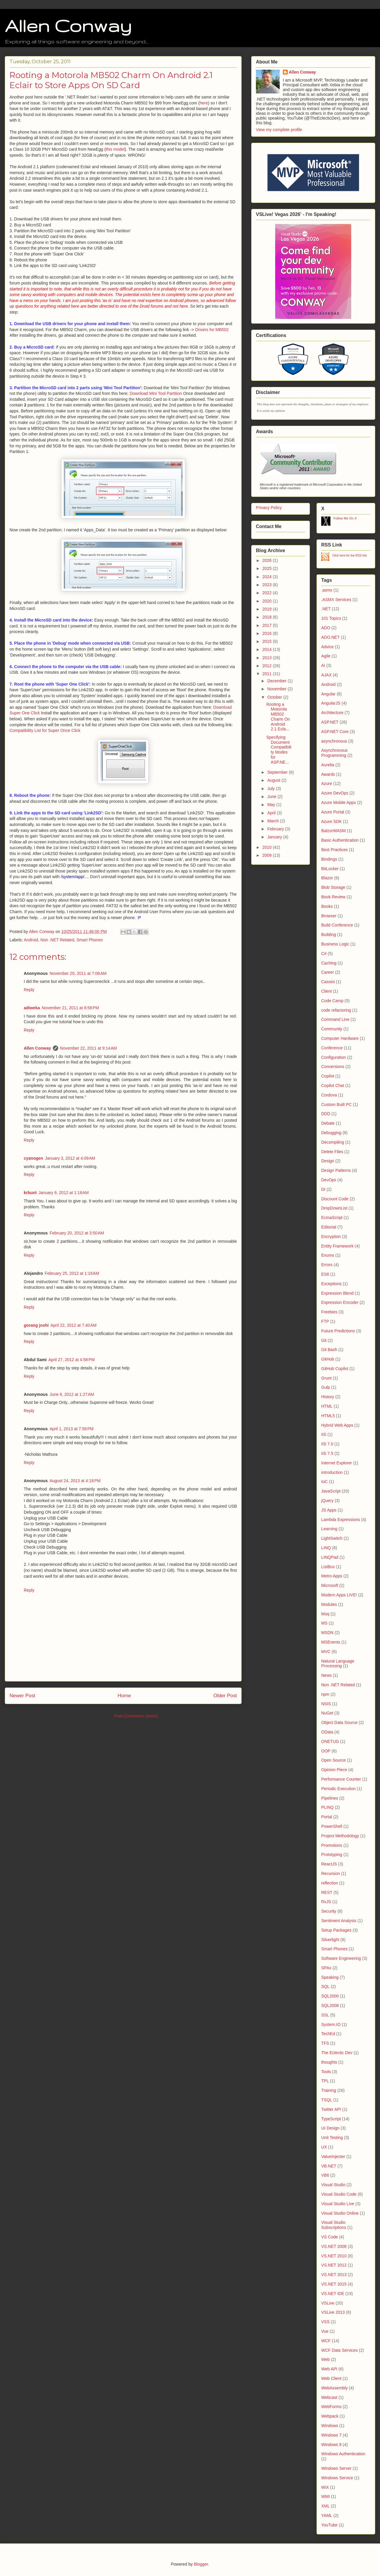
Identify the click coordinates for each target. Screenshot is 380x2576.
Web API (329, 2369)
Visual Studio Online (340, 2213)
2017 (267, 625)
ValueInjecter (333, 2156)
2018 (267, 617)
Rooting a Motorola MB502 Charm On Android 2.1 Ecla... (278, 717)
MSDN (327, 1632)
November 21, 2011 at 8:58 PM (70, 1007)
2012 (267, 665)
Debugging (331, 1132)
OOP (325, 1751)
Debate (328, 1123)
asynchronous (334, 741)
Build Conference (337, 925)
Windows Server (336, 2468)
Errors (326, 1264)
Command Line (335, 1019)
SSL (325, 2015)
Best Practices (334, 849)
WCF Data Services (339, 2350)
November (277, 688)
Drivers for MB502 (212, 329)
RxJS (326, 1901)
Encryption (331, 1236)
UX (324, 2147)
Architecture (332, 712)
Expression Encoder (339, 1302)
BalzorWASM (333, 830)
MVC (325, 1651)
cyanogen (33, 1158)
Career (327, 972)
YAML (326, 2515)
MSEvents (330, 1642)
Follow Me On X (345, 518)
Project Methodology (340, 1835)
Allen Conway (68, 25)
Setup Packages (336, 1930)
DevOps (328, 1179)
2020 (267, 601)
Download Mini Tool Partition (156, 393)
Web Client (331, 2378)
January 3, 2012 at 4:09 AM (70, 1158)
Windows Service (337, 2477)
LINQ (326, 1547)
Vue (324, 2331)
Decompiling (332, 1142)
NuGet (327, 1713)
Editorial (328, 1227)
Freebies (329, 1312)
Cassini (328, 981)
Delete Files (332, 1151)
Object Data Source (339, 1722)
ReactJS (329, 1864)
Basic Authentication (340, 840)
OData (327, 1732)
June (272, 796)
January (275, 837)
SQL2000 (330, 1996)
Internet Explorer (336, 1463)
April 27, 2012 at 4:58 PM (71, 1359)
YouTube (329, 2525)
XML (325, 2506)
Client (326, 991)
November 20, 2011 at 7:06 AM (78, 973)
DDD (325, 1113)
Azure (326, 783)
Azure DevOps (334, 793)
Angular (328, 694)
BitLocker (329, 868)
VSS (325, 2321)
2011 (267, 673)
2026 (267, 560)
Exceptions (331, 1283)
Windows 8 (331, 2444)
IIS (323, 1434)
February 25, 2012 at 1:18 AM (72, 1273)
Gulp (325, 1387)
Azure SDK (331, 821)
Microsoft (329, 1585)
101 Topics (331, 618)
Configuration (333, 1057)
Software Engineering (341, 1958)
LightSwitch (332, 1538)
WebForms (331, 2406)
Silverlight (330, 1939)
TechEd (328, 2033)
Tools (326, 2071)
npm (325, 1694)
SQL (325, 1986)
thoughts (329, 2062)
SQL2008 (330, 2005)
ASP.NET (329, 722)
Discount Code (335, 1198)
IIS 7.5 (327, 1453)
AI (323, 665)
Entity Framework (337, 1246)
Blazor (327, 877)
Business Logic (335, 944)
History (327, 1396)
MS (324, 1623)
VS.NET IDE (332, 2293)
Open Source (333, 1760)
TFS (325, 2043)
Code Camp (332, 1000)
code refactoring (336, 1010)
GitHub (327, 1359)
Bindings (329, 859)
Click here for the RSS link (349, 555)
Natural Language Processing (337, 1663)
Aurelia (327, 764)
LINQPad (329, 1557)
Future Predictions (338, 1330)
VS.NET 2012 (333, 2265)
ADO (325, 627)
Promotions (331, 1845)
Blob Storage (333, 887)
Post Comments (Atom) (135, 1716)
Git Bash (329, 1349)
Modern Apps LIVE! (339, 1595)
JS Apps (328, 1510)
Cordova (329, 1095)
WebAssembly (334, 2388)
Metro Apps (331, 1576)
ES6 (325, 1274)
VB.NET (328, 2166)
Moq (325, 1614)
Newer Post (22, 1695)
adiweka (32, 1007)
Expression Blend (337, 1293)
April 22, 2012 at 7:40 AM (73, 1325)
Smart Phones (89, 939)
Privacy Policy (269, 507)
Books (327, 906)
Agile (325, 656)
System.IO (331, 2024)
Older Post (225, 1695)
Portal (326, 1816)
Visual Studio (333, 2184)
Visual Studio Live (337, 2203)
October (275, 697)
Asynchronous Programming (334, 753)
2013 (267, 657)
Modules (329, 1604)
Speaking (329, 1977)
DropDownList (334, 1208)
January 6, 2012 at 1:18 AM (64, 1192)
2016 (267, 633)
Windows (329, 2425)
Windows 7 (331, 2435)
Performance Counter (341, 1779)
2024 (267, 576)
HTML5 (328, 1415)
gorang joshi (36, 1325)
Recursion (330, 1873)
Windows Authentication (343, 2453)
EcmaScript (332, 1217)
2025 (267, 568)
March (273, 821)
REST (326, 1892)
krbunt (30, 1192)
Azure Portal (332, 812)
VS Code (329, 2237)
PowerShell (331, 1826)
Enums (327, 1255)
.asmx (326, 590)
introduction (332, 1472)
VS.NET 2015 (333, 2284)
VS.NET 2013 (333, 2274)
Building (328, 934)
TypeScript (331, 2118)
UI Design (330, 2128)
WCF (326, 2340)
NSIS (326, 1703)
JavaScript (331, 1491)
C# (324, 953)
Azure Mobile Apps (338, 802)
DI (323, 1189)
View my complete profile (279, 129)
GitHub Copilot (334, 1368)
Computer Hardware (340, 1038)
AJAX (326, 675)
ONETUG (330, 1741)
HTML (326, 1406)
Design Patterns (336, 1170)
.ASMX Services (336, 599)
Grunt (326, 1378)
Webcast (329, 2397)
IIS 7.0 (327, 1444)
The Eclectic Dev (336, 2052)
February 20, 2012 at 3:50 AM (77, 1233)
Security (328, 1911)
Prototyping (331, 1854)
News (326, 1675)
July (271, 788)
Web (325, 2359)
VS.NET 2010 (333, 2256)
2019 (267, 609)
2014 (267, 649)
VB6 (325, 2175)
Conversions (332, 1066)
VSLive (327, 2303)
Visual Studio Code (339, 2194)
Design (327, 1161)
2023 (267, 584)
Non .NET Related (57, 939)
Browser (328, 915)
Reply (29, 989)
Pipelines (329, 1798)
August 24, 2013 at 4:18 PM (75, 1480)
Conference (332, 1047)
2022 (267, 592)
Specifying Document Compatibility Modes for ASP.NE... (278, 750)
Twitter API (331, 2109)
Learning (329, 1528)
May (271, 804)
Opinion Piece (334, 1769)
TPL (325, 2080)
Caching (328, 963)
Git (324, 1340)
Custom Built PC (336, 1104)
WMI (325, 2496)
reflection (329, 1883)
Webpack (329, 2416)
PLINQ (327, 1807)
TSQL (326, 2099)
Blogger (201, 2564)
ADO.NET (330, 637)
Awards (328, 774)
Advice (327, 646)
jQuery (327, 1500)
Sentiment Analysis (338, 1920)
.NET (326, 608)
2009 (267, 855)
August (274, 780)
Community (331, 1028)
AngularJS (331, 703)
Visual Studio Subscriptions (333, 2225)
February (276, 829)
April (272, 813)
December (277, 680)
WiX (325, 2487)
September (278, 772)
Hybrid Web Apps (337, 1425)
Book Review (333, 896)
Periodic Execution (338, 1788)
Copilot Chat (332, 1085)
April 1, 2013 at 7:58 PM (72, 1428)
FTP (325, 1321)
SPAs (326, 1967)
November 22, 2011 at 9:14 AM (88, 1048)
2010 (267, 847)
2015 (267, 641)
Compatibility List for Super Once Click (45, 730)
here (204, 103)
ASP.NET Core (335, 731)
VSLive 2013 (333, 2312)
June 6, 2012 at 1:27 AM (72, 1394)
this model (115, 149)
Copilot (327, 1076)
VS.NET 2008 (333, 2246)
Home (124, 1695)
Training (328, 2090)
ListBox (328, 1566)
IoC (324, 1481)
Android (31, 939)
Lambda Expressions (340, 1519)
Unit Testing (332, 2137)
